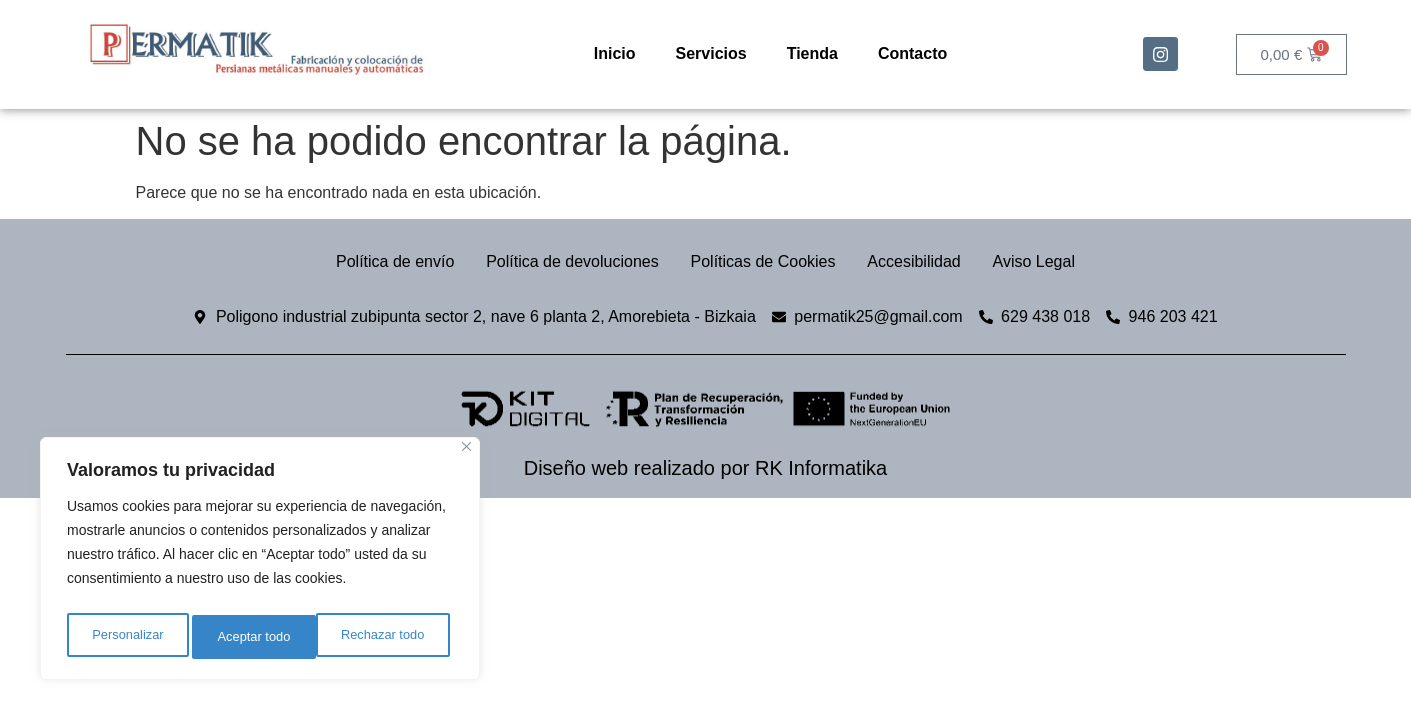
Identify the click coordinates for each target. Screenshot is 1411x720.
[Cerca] (466, 455)
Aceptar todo (392, 637)
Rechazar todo (259, 637)
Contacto (912, 53)
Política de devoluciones (564, 261)
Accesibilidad (922, 261)
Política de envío (379, 261)
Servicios (711, 53)
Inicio (615, 53)
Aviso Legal (1050, 261)
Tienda (812, 53)
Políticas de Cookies (763, 261)
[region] (260, 563)
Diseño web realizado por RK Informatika (706, 468)
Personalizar (126, 637)
